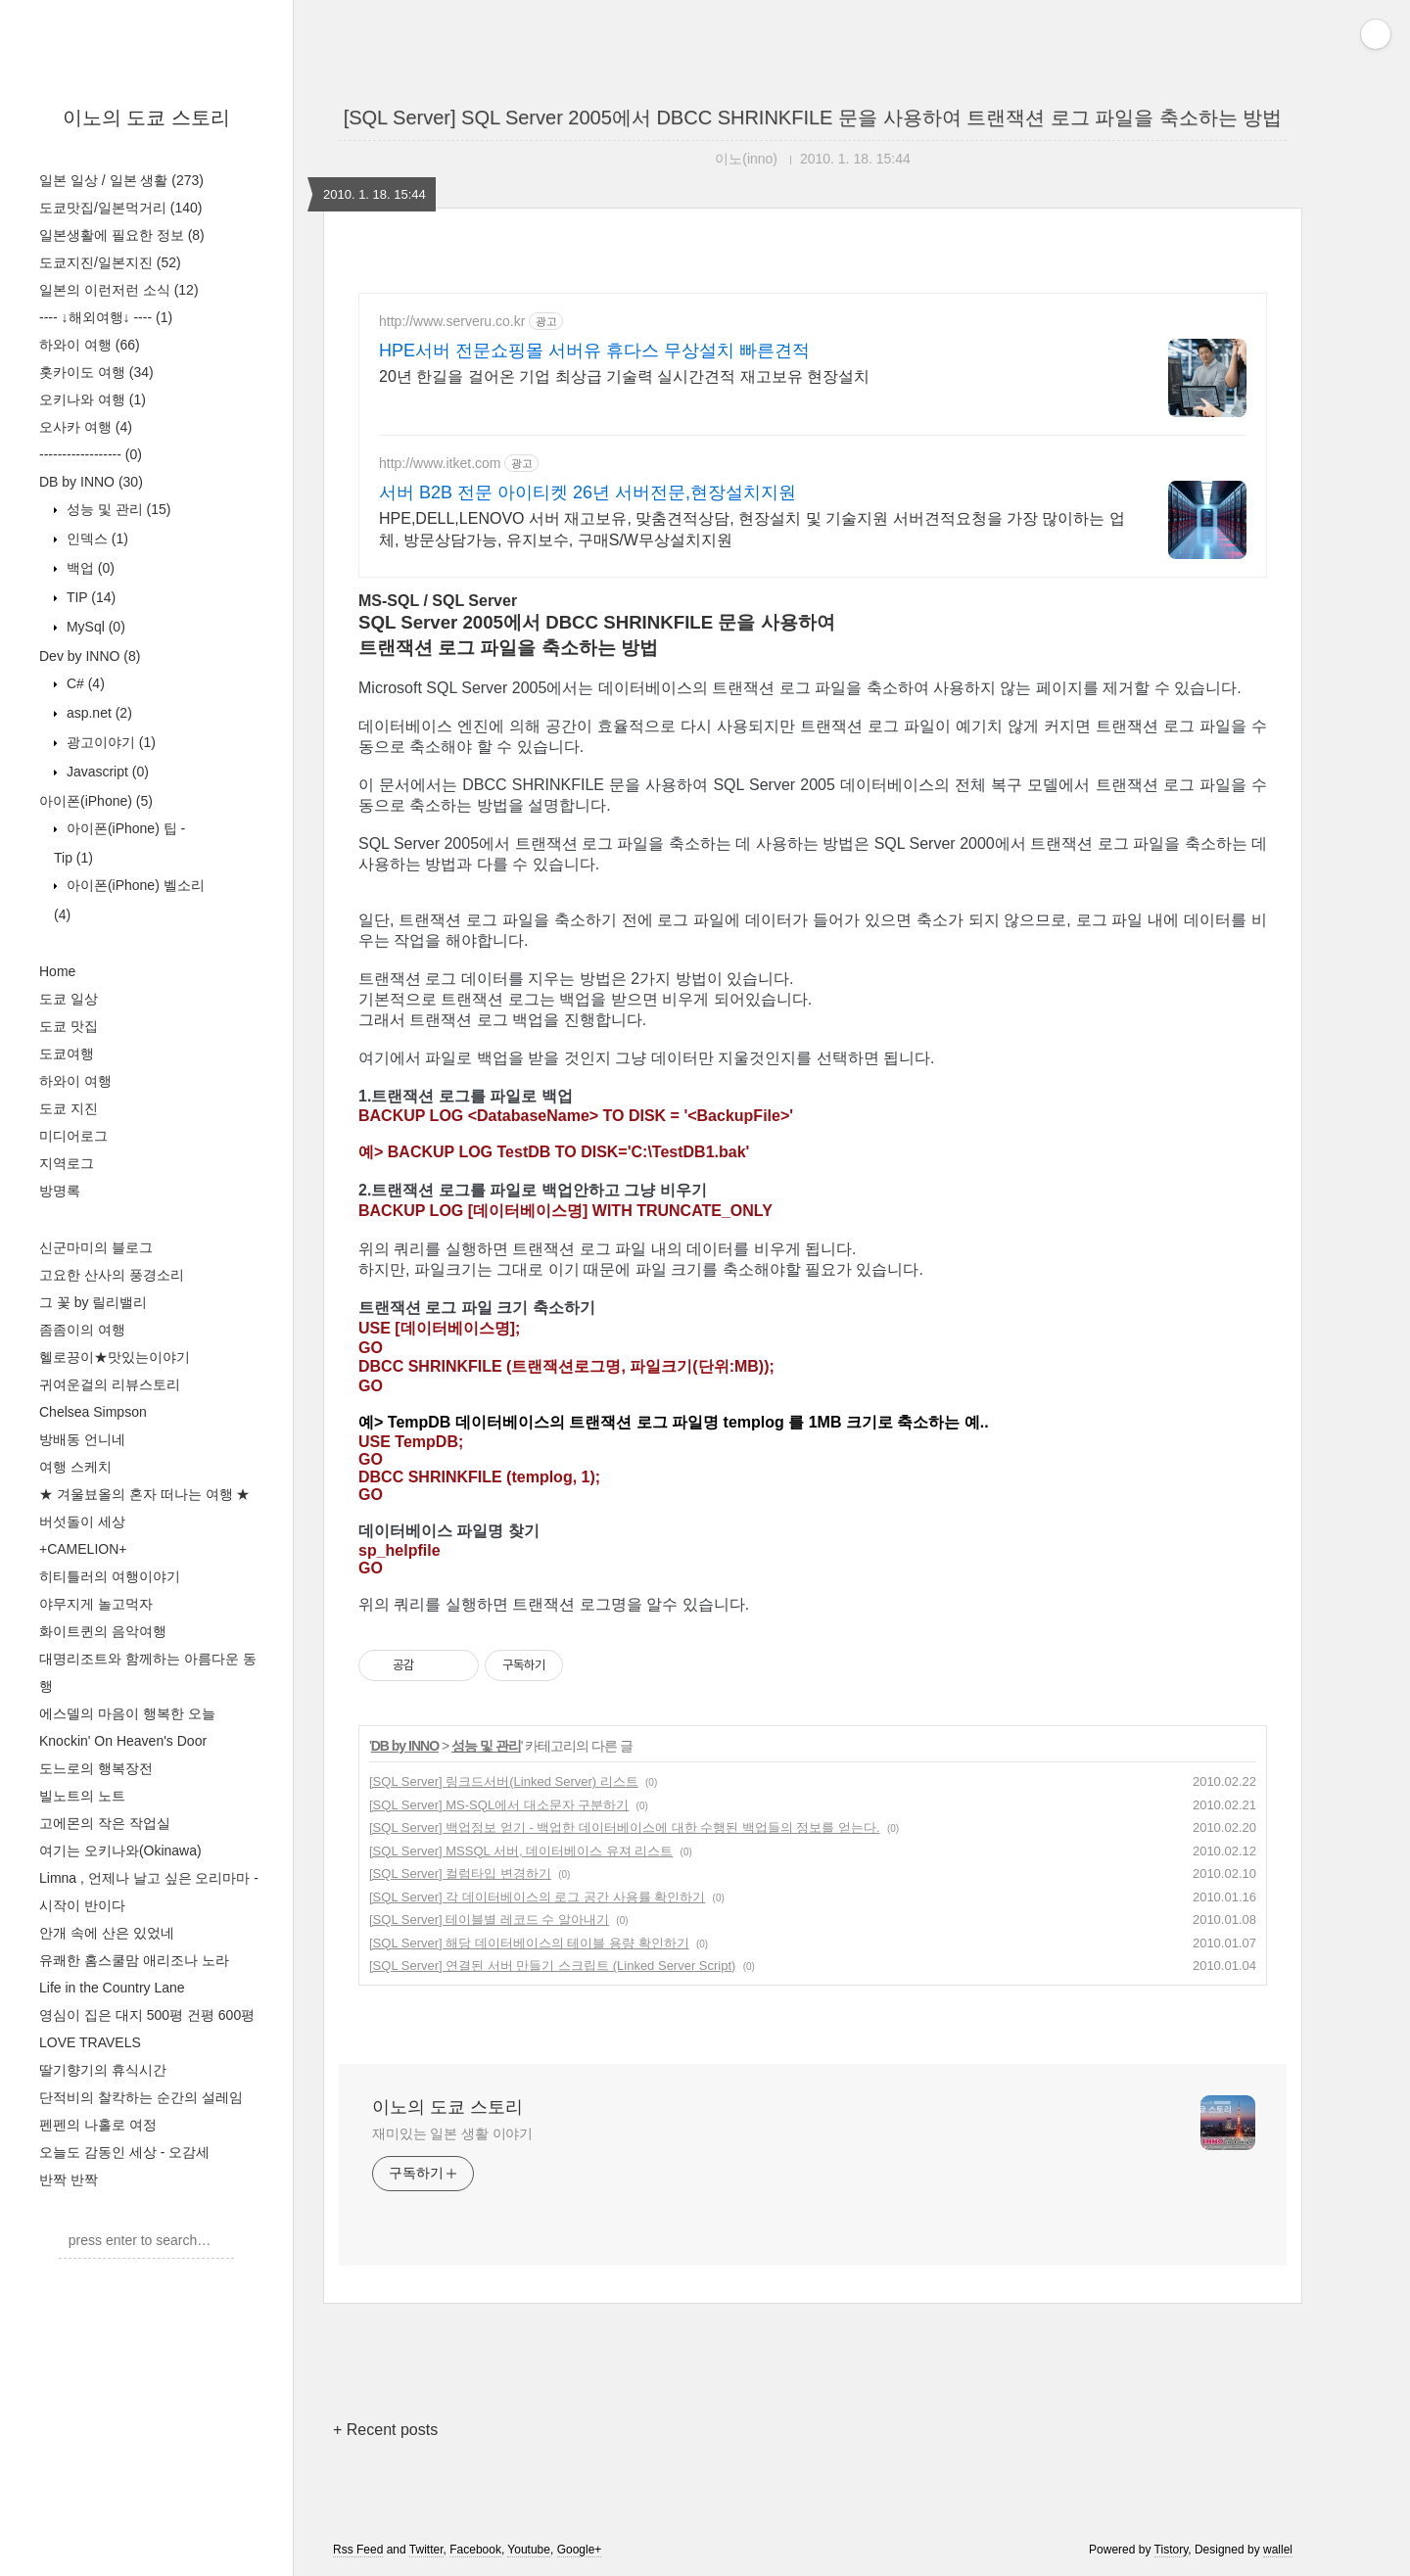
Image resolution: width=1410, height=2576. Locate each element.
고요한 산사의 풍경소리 (111, 1275)
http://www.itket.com (439, 463)
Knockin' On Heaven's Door (123, 1741)
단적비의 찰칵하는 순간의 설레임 (141, 2097)
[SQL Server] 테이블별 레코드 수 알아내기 (489, 1919)
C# (84, 683)
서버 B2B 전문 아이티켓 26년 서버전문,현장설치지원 (587, 492)
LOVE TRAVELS (90, 2042)
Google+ (579, 2549)
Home (57, 971)
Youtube (528, 2549)
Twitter (426, 2549)
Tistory (1171, 2549)
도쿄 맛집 (68, 1026)
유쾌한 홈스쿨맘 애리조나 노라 (134, 1960)
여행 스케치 (75, 1467)
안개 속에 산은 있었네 (106, 1933)
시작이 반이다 (82, 1905)
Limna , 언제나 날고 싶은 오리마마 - (148, 1878)
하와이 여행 (89, 344)
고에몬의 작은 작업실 (104, 1823)
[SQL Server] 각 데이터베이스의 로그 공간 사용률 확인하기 (537, 1897)
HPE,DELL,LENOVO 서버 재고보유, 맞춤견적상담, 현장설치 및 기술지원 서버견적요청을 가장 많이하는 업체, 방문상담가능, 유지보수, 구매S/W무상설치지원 (752, 529)
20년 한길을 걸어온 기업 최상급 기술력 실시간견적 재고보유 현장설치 (624, 376)
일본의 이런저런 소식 (119, 290)
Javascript (106, 771)
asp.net (97, 713)
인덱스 (95, 538)
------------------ (90, 454)
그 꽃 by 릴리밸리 (93, 1302)
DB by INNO (91, 482)
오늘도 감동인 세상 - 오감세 (124, 2152)
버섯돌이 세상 (82, 1521)
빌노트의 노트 (82, 1795)
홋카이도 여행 (96, 372)
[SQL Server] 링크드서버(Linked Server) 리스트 (503, 1781)
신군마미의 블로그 (96, 1247)
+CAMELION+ (82, 1549)
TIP (89, 597)
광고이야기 (109, 742)
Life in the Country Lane (112, 1987)
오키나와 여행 (92, 399)
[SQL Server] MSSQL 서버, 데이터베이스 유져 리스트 (521, 1851)
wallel (1277, 2549)
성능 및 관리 (116, 509)
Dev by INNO (89, 656)
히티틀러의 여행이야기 (109, 1576)
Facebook (475, 2549)
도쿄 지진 (68, 1108)
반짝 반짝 (68, 2179)
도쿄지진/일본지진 (110, 262)
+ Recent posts (385, 2429)
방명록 (59, 1190)
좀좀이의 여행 (82, 1329)
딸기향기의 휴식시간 (102, 2070)
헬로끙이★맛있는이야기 (114, 1357)
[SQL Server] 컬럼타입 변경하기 (460, 1873)
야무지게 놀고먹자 (96, 1604)
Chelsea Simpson (93, 1412)
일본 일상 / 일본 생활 (121, 180)
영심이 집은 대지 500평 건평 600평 (147, 2015)
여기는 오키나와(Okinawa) (120, 1850)
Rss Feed (358, 2549)
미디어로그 (73, 1136)
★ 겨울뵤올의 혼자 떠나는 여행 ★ (144, 1494)
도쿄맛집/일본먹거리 (120, 207)
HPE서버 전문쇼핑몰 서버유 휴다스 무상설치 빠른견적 (594, 350)
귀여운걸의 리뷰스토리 (109, 1384)
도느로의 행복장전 (96, 1768)
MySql (94, 626)
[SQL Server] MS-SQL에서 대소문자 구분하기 (499, 1805)
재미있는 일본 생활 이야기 (452, 2133)
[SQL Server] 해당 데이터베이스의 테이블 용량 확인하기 (529, 1943)
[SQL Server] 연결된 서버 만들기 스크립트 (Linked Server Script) (552, 1965)
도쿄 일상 (68, 999)
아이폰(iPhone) (96, 801)
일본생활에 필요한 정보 (122, 235)
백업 (89, 568)
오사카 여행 (85, 427)
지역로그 (66, 1163)
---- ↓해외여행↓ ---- (105, 317)
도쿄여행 (66, 1053)
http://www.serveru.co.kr (452, 321)
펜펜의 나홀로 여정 (98, 2124)
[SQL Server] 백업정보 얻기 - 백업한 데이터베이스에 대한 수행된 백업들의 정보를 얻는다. (624, 1827)
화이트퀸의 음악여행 (102, 1631)
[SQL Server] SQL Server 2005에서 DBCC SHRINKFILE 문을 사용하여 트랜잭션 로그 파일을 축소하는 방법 (813, 117)
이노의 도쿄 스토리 (146, 117)
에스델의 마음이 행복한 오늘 (127, 1713)
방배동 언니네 (82, 1439)
